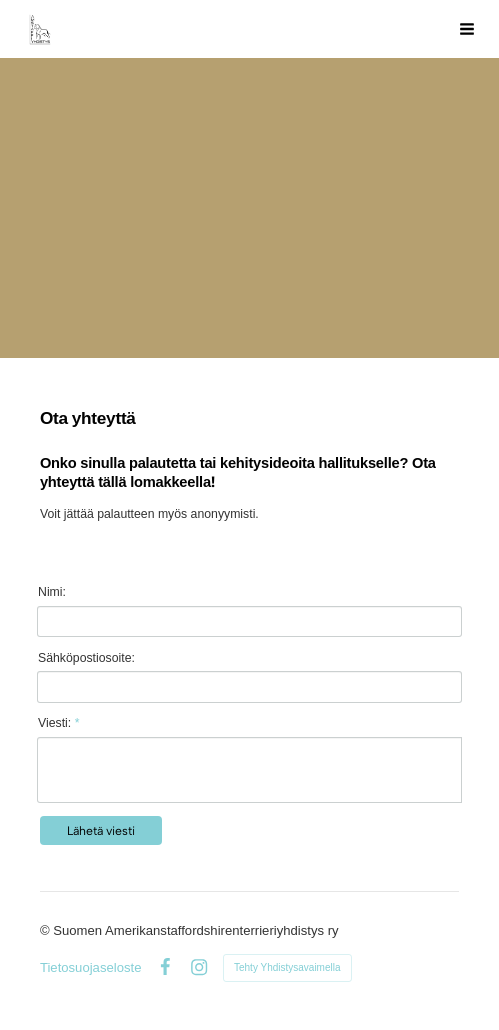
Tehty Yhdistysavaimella (287, 967)
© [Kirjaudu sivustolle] (46, 930)
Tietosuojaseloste (91, 967)
